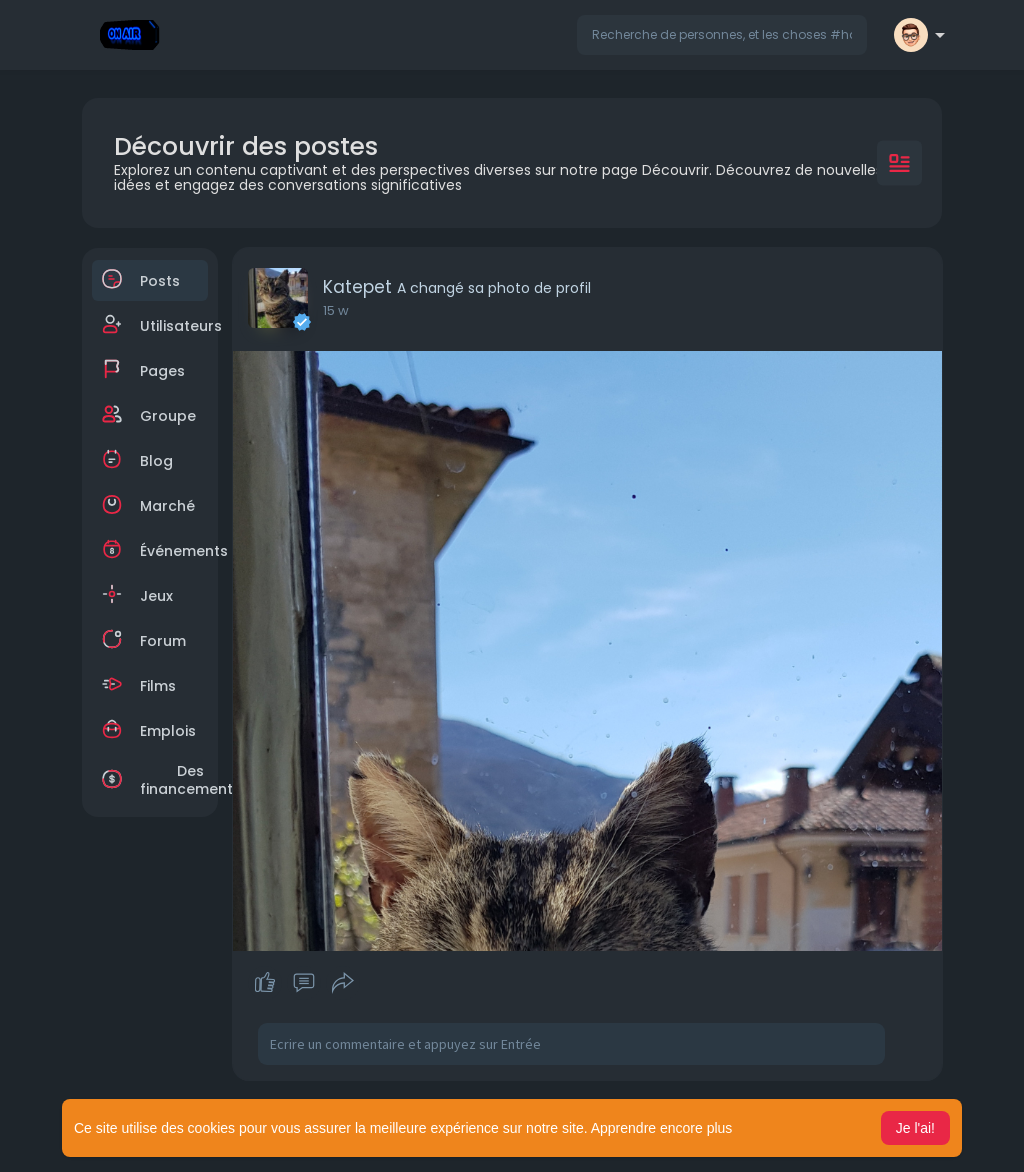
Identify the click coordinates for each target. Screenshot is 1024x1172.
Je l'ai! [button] (915, 1128)
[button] (722, 35)
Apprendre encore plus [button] (662, 1128)
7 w (333, 310)
